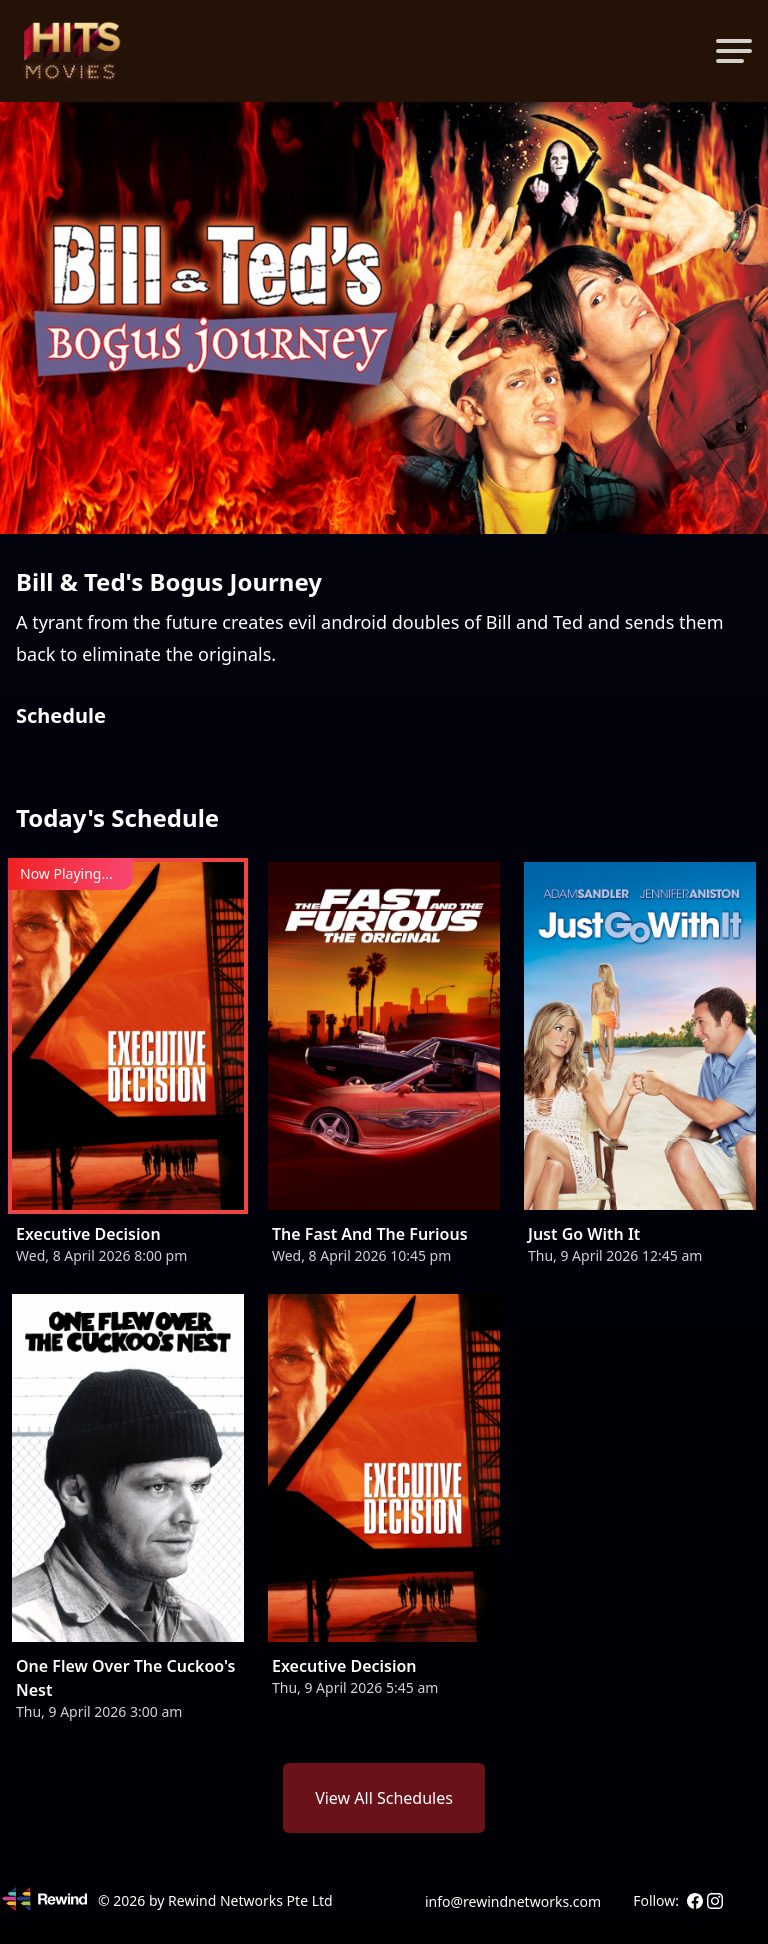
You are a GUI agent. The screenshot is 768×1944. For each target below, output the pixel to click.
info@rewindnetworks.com (513, 1901)
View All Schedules (384, 1798)
